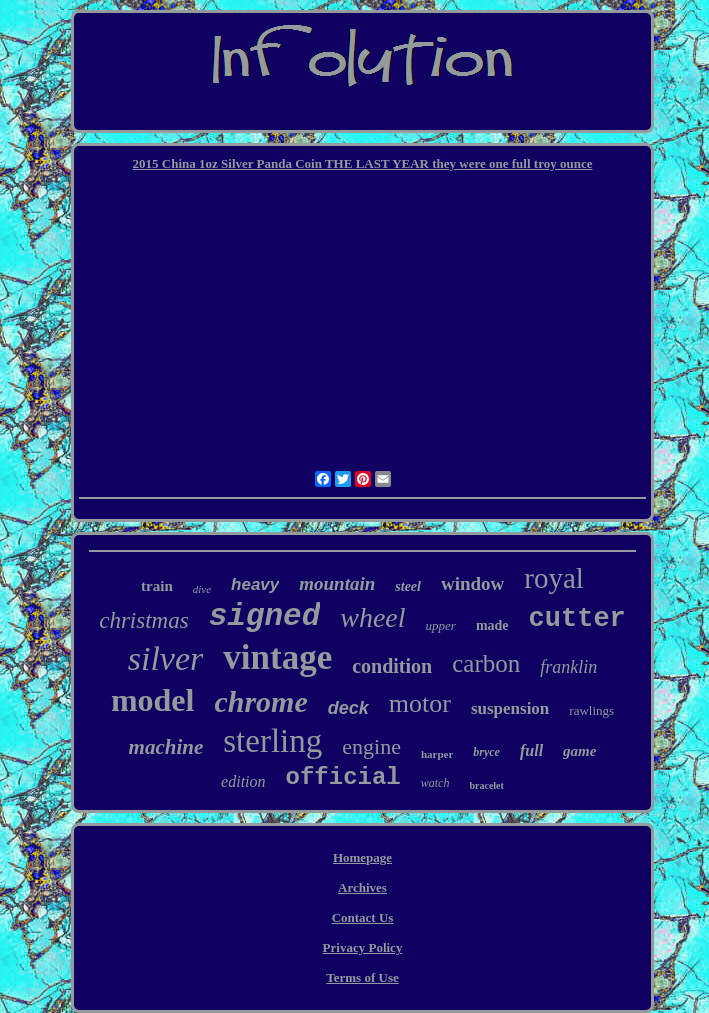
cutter (577, 619)
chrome (260, 701)
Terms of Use (362, 977)
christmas (143, 620)
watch (435, 783)
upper (441, 625)
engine (371, 746)
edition (243, 781)
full (531, 750)
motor (420, 703)
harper (437, 754)
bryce (486, 752)
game (579, 751)
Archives (362, 887)
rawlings (591, 710)
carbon (486, 663)
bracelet (486, 785)
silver (166, 658)
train (157, 586)
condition (392, 666)
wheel (372, 617)
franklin (568, 667)
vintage (277, 657)
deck (348, 708)
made (492, 625)
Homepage (362, 857)
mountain (337, 583)
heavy (255, 584)
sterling (272, 741)
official (343, 777)
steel (408, 586)
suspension (510, 708)
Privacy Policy (363, 947)
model (153, 700)
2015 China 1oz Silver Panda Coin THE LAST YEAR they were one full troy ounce (363, 163)
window (472, 583)
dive (202, 589)
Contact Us (363, 917)
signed (265, 616)
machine (166, 747)
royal (554, 578)
